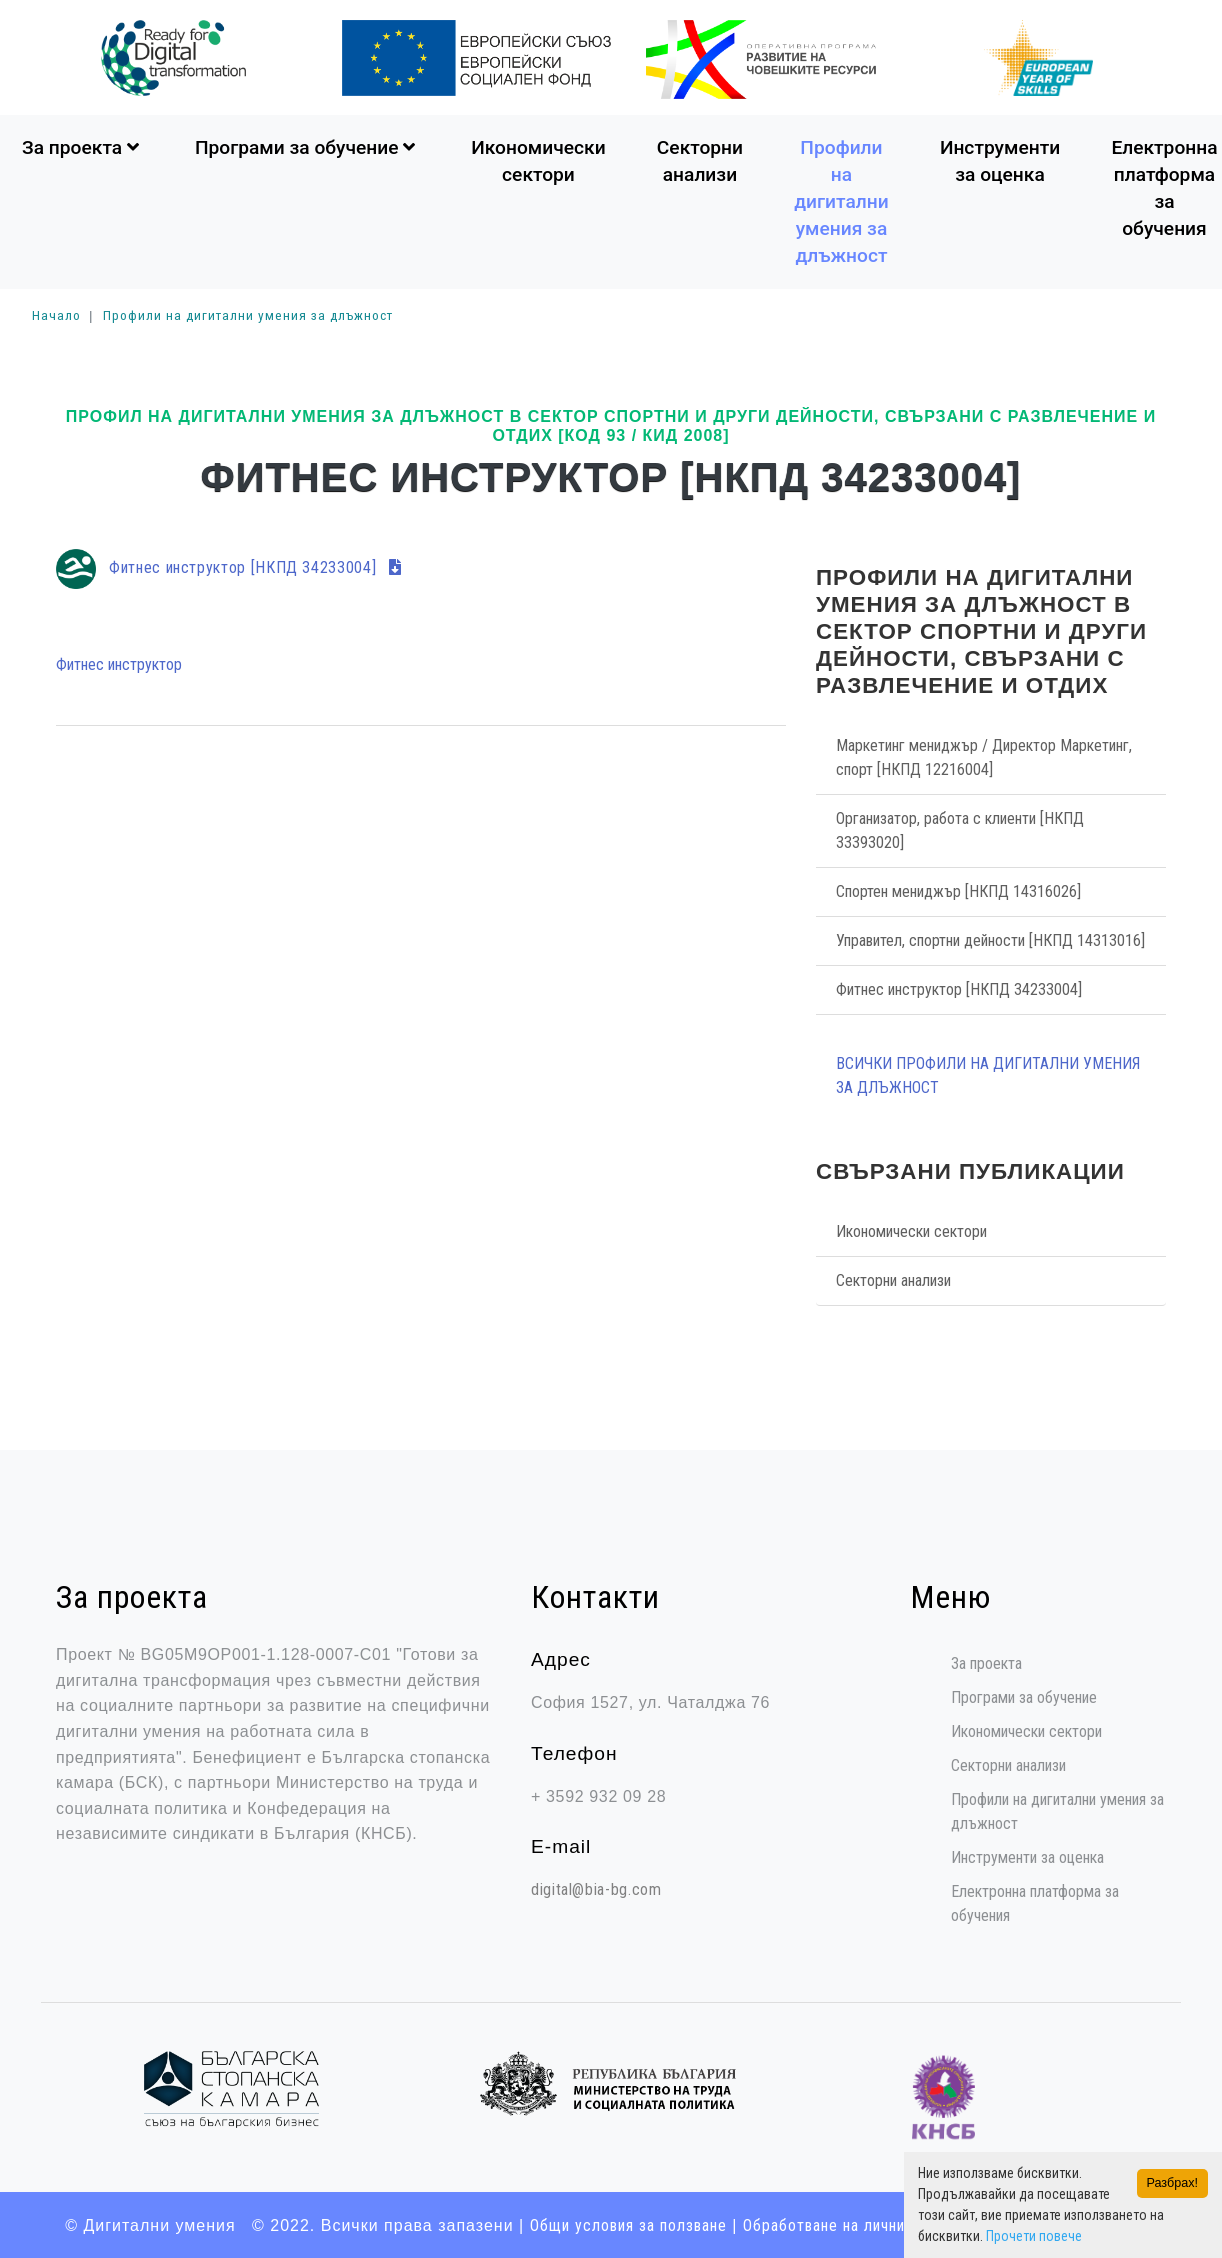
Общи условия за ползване (628, 2225)
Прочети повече (1034, 2236)
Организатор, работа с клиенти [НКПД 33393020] (960, 830)
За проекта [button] (83, 147)
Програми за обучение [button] (307, 147)
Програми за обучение (1024, 1697)
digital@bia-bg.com (596, 1889)
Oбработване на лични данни (847, 2225)
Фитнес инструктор (119, 664)
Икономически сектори (538, 161)
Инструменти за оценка (1000, 161)
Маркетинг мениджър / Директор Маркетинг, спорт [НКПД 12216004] (984, 757)
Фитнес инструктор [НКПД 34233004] (255, 567)
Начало (56, 315)
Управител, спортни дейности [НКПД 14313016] (990, 940)
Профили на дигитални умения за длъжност (841, 201)
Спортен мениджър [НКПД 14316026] (958, 891)
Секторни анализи (700, 161)
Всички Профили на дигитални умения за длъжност (988, 1075)
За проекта (986, 1663)
